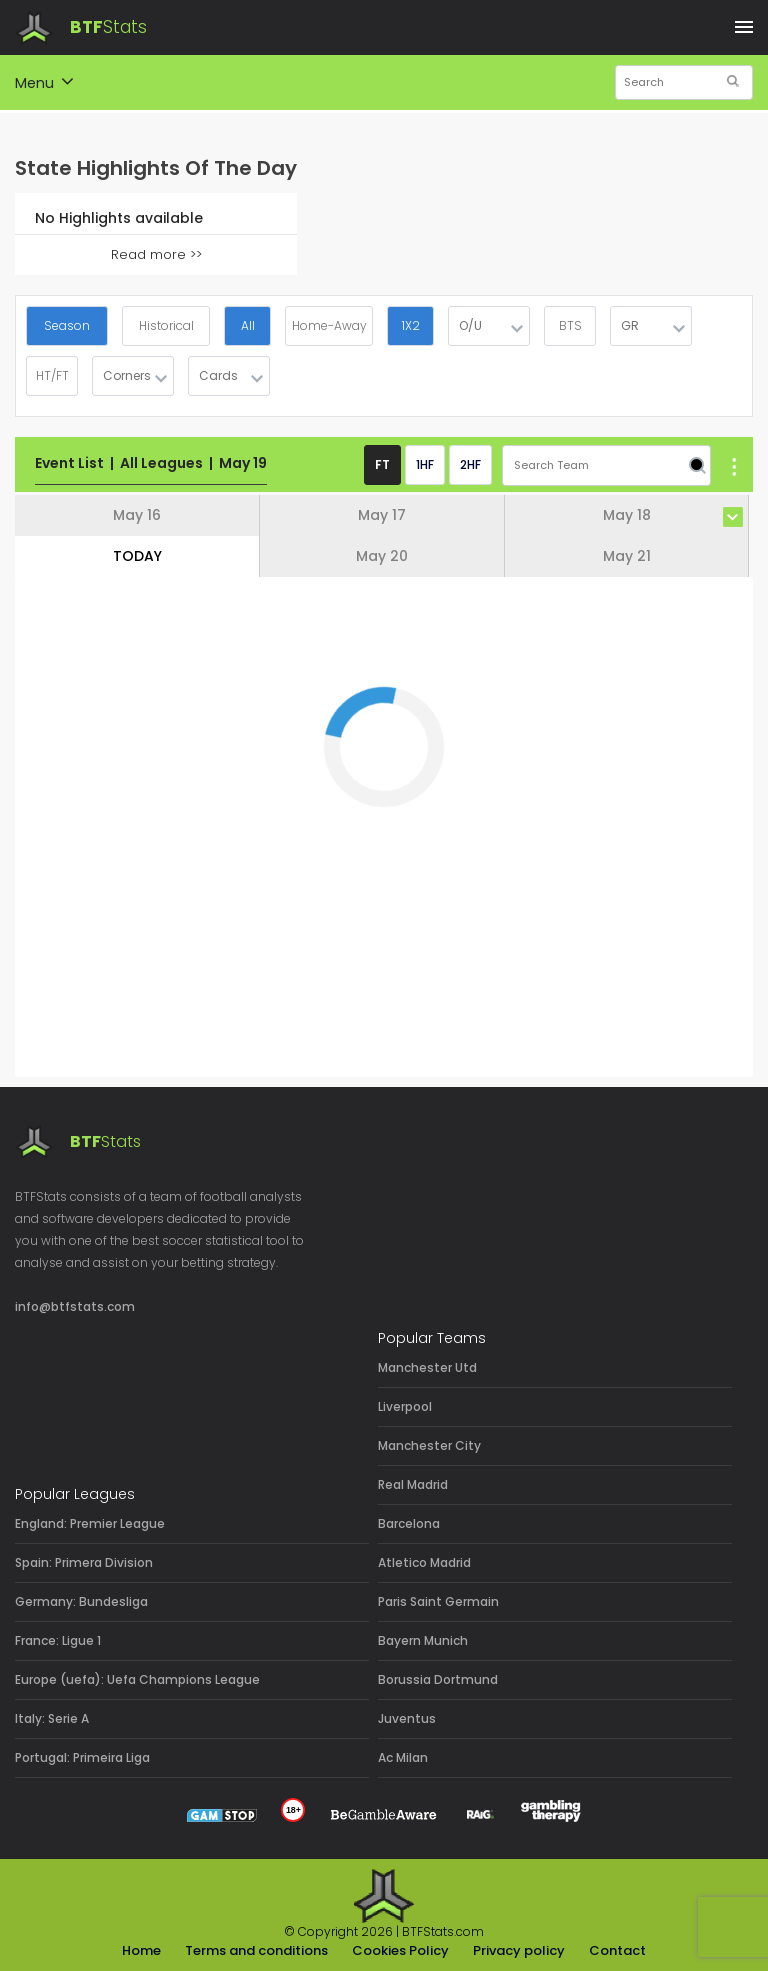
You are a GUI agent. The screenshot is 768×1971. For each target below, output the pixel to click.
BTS (570, 325)
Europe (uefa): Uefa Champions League (137, 1679)
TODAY (137, 556)
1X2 (411, 325)
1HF (425, 464)
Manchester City (429, 1445)
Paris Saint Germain (438, 1601)
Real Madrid (413, 1484)
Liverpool (405, 1406)
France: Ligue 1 (58, 1640)
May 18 (627, 515)
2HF (470, 464)
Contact (617, 1950)
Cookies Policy (400, 1950)
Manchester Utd (427, 1367)
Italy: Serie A (52, 1718)
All (248, 325)
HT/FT (52, 375)
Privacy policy (519, 1950)
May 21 (627, 556)
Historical (166, 325)
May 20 (382, 556)
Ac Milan (403, 1757)
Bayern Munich (423, 1640)
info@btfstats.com (75, 1306)
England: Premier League (90, 1523)
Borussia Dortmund (438, 1679)
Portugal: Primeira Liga (82, 1757)
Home (141, 1950)
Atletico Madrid (424, 1562)
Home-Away (329, 325)
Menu (44, 85)
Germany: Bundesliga (81, 1601)
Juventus (407, 1718)
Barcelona (409, 1523)
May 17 (382, 515)
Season (67, 325)
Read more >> (156, 254)
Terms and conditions (256, 1950)
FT (382, 464)
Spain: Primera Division (84, 1562)
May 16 (137, 515)
